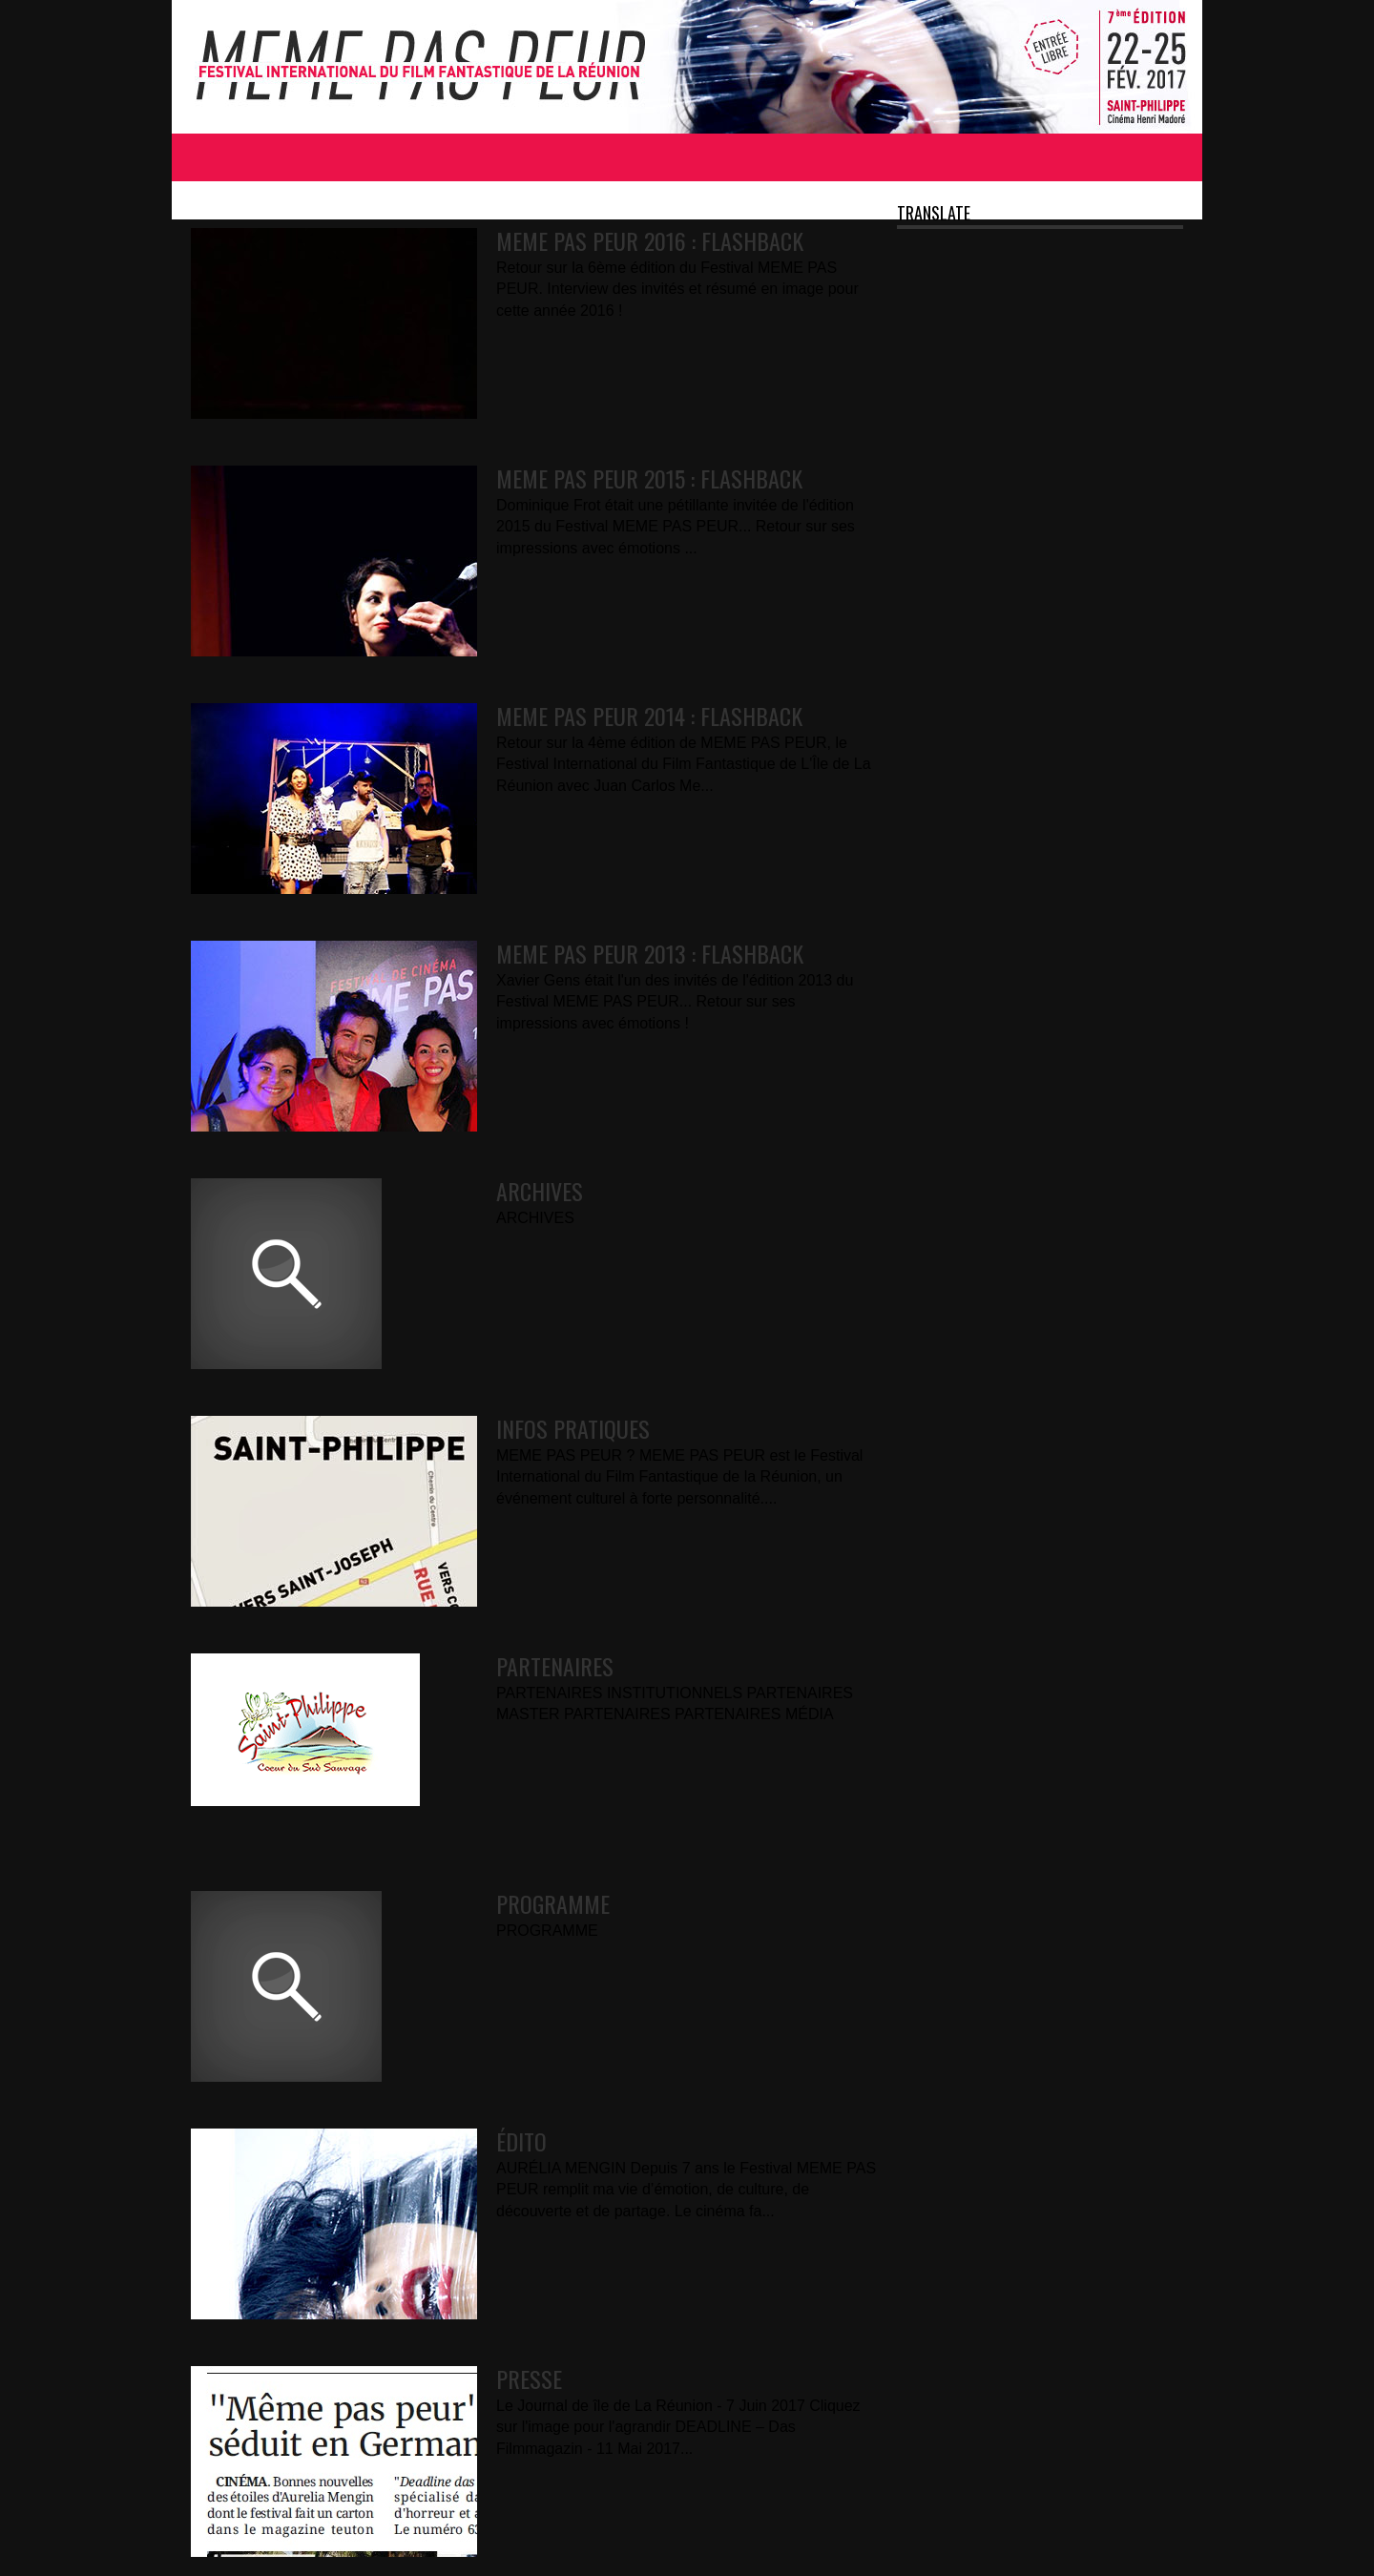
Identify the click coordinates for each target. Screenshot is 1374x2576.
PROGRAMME (553, 1903)
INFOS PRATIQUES (573, 1428)
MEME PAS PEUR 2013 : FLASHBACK (649, 953)
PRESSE (529, 2378)
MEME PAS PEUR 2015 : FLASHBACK (649, 478)
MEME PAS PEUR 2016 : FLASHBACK (649, 240)
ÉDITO (521, 2141)
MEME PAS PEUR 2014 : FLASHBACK (649, 715)
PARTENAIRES (555, 1666)
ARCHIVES (539, 1191)
